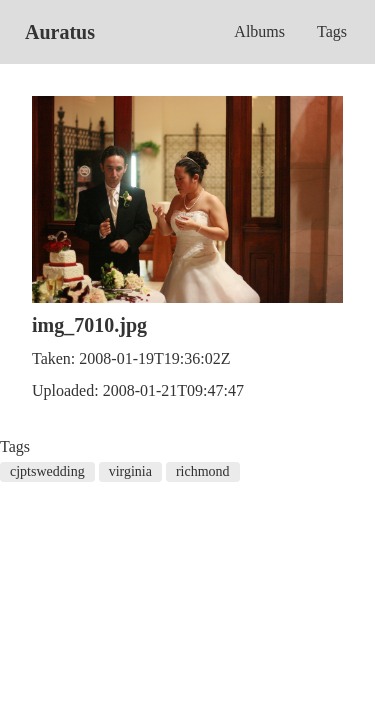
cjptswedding (47, 471)
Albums (259, 31)
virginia (130, 471)
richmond (203, 471)
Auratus (60, 32)
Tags (332, 31)
